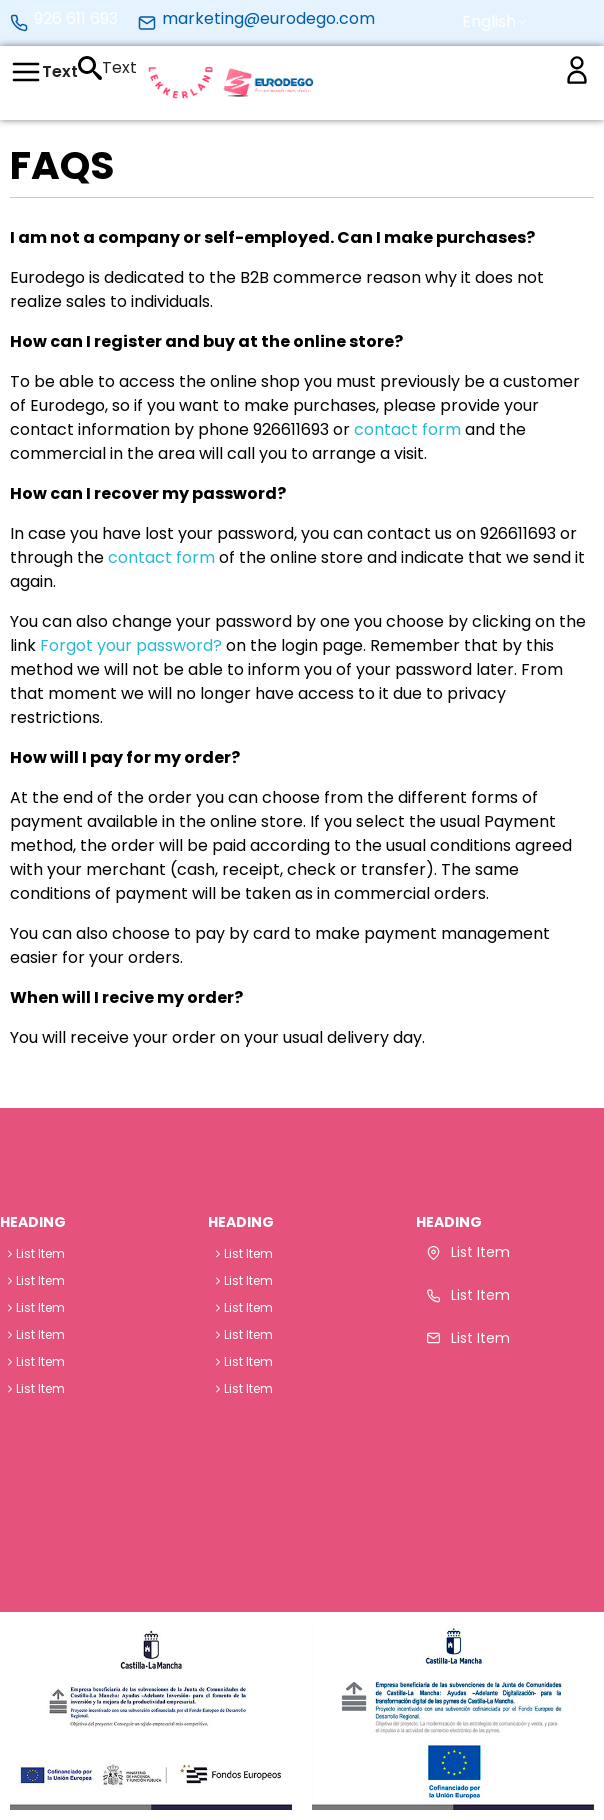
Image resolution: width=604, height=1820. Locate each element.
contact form (407, 429)
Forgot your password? (131, 645)
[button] (488, 22)
